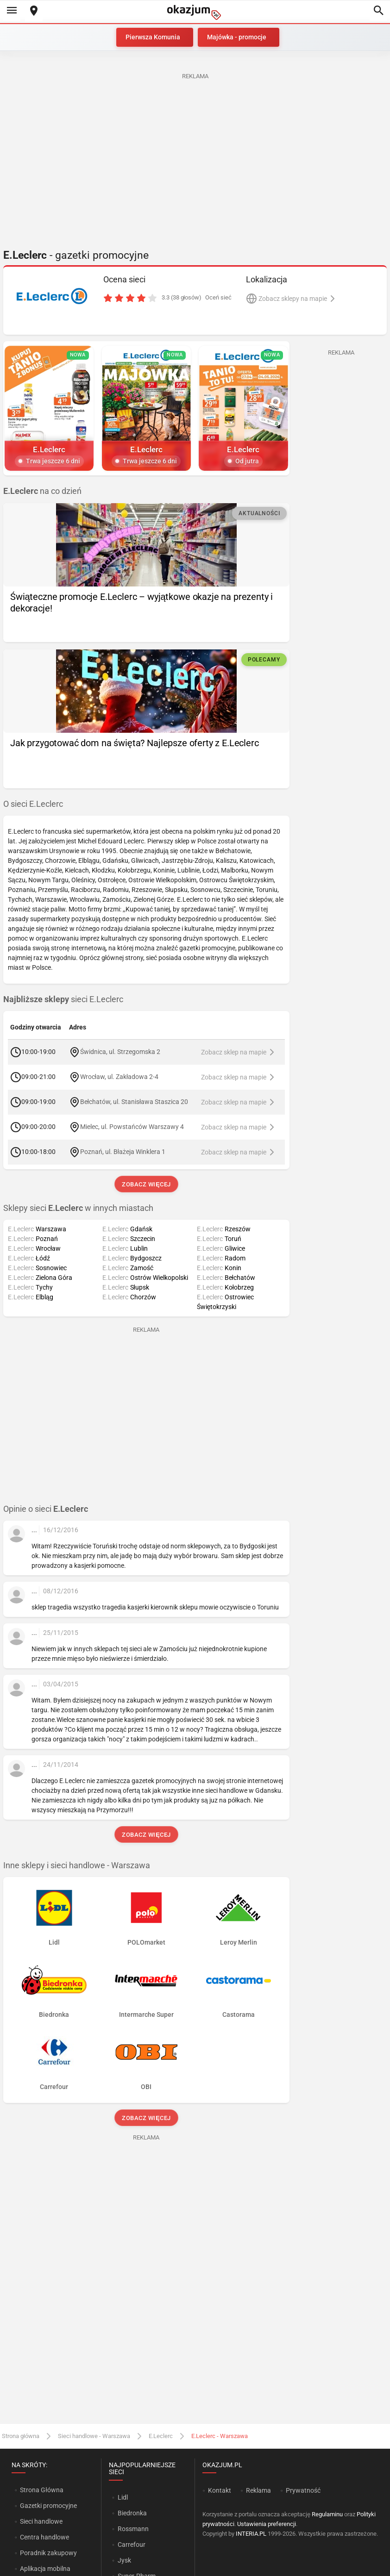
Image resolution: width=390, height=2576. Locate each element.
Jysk (124, 2560)
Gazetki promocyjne (48, 2505)
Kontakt (219, 2490)
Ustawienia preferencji (266, 2523)
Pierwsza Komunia (153, 37)
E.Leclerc (161, 2436)
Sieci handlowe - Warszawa (94, 2436)
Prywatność (303, 2490)
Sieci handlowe (41, 2521)
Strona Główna (41, 2490)
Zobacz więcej (146, 1184)
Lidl (123, 2497)
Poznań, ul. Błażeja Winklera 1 (122, 1151)
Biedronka (132, 2513)
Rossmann (133, 2528)
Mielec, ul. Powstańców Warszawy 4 (132, 1126)
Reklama (258, 2490)
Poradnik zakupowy (48, 2553)
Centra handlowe (44, 2537)
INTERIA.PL (251, 2533)
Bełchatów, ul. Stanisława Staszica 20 (134, 1101)
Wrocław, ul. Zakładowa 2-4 (119, 1076)
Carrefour (131, 2544)
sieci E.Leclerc (63, 999)
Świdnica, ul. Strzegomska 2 (120, 1051)
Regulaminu (327, 2514)
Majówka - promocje (236, 37)
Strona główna (20, 2436)
